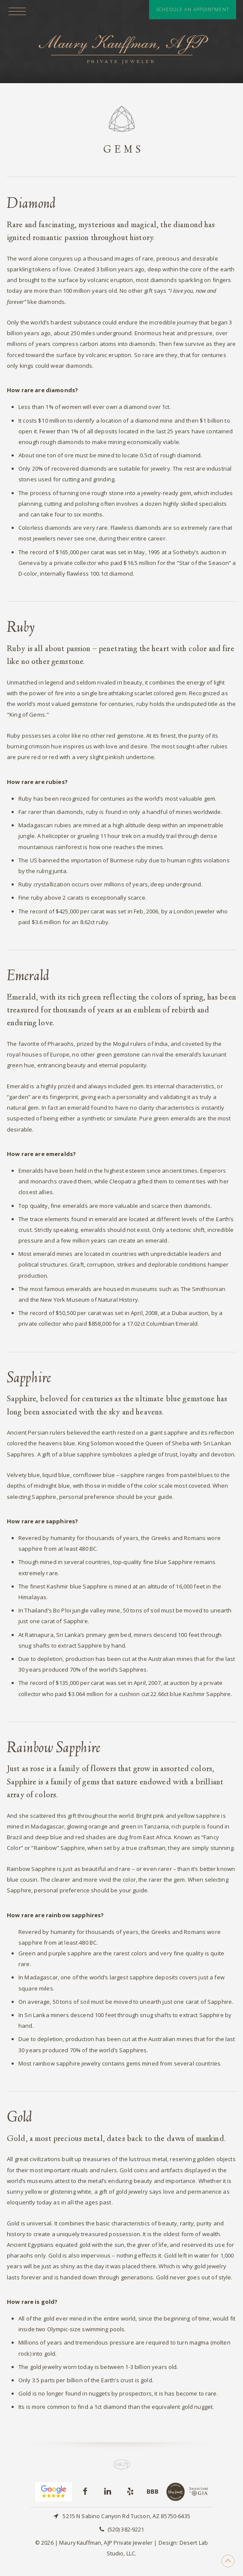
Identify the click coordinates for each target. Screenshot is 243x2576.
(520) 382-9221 (126, 2529)
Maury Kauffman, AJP (121, 50)
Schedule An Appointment (192, 9)
